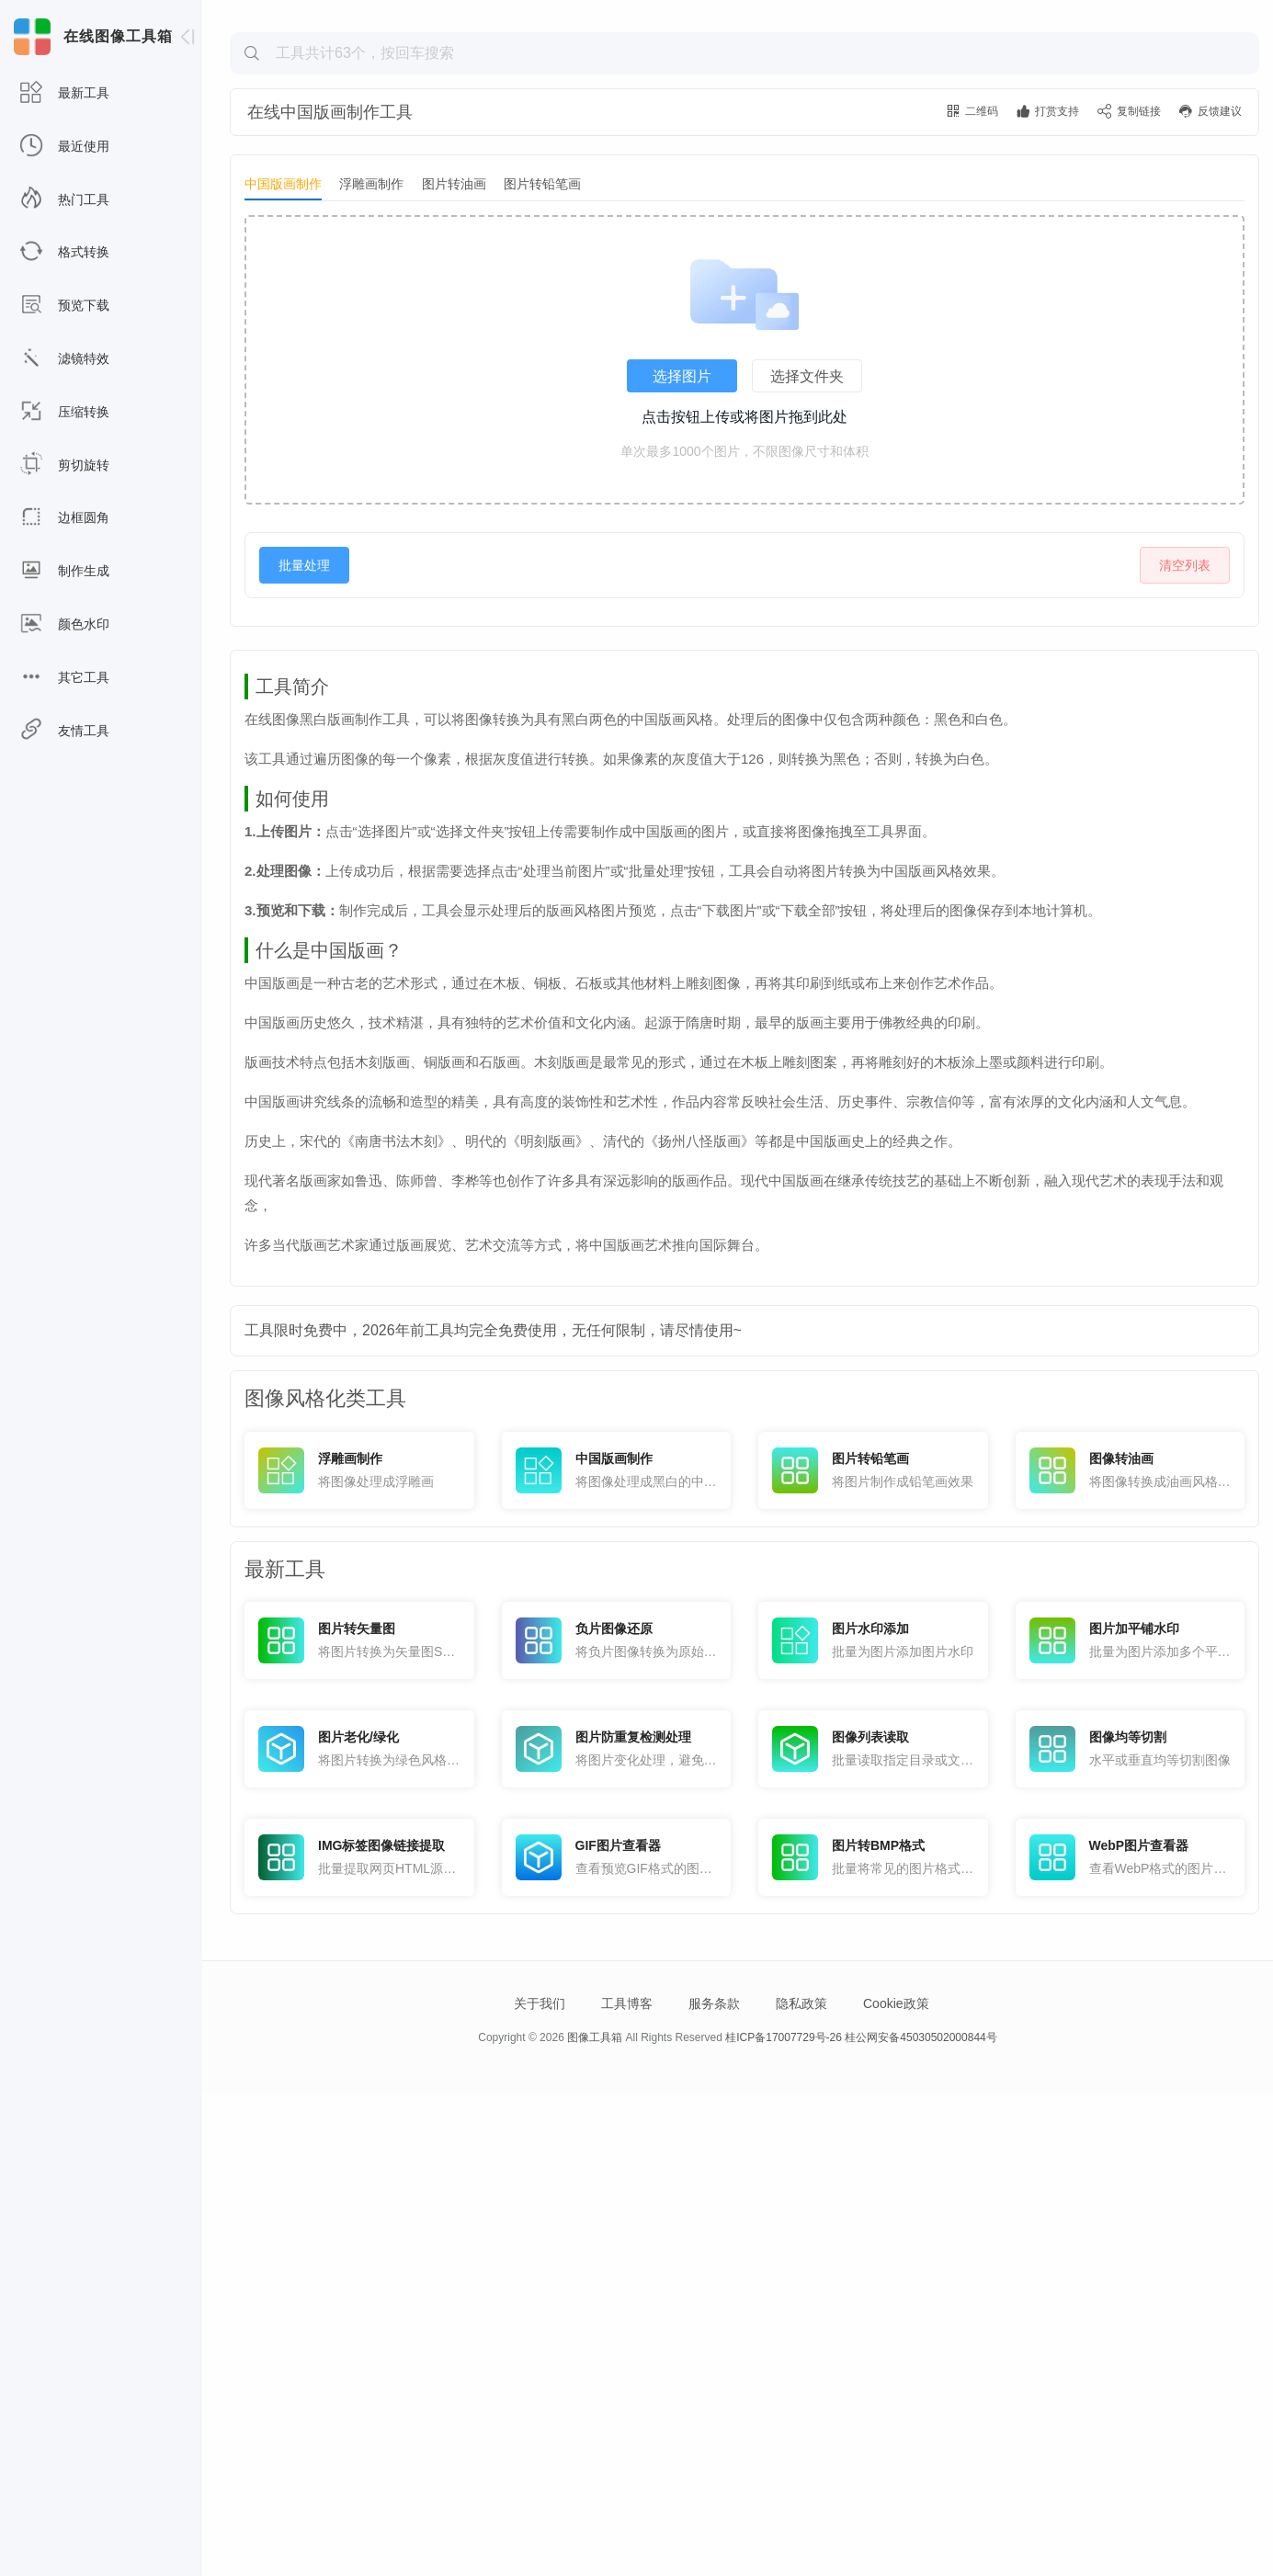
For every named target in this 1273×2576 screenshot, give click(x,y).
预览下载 (64, 305)
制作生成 (64, 571)
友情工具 (64, 731)
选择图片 (682, 500)
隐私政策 (801, 2486)
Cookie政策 (896, 2486)
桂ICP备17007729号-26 (783, 2520)
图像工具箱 (594, 2520)
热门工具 (64, 199)
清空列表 (1184, 689)
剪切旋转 (64, 465)
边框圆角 (64, 517)
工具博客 (627, 2486)
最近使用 (64, 146)
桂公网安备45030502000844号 (920, 2520)
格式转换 (64, 252)
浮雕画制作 (371, 308)
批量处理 (304, 689)
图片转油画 (454, 308)
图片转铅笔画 (542, 308)
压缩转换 (64, 412)
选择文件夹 (807, 500)
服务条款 (714, 2486)
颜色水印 (64, 624)
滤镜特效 (64, 358)
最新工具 (64, 93)
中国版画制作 (283, 308)
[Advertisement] (744, 143)
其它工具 (64, 677)
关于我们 (539, 2486)
